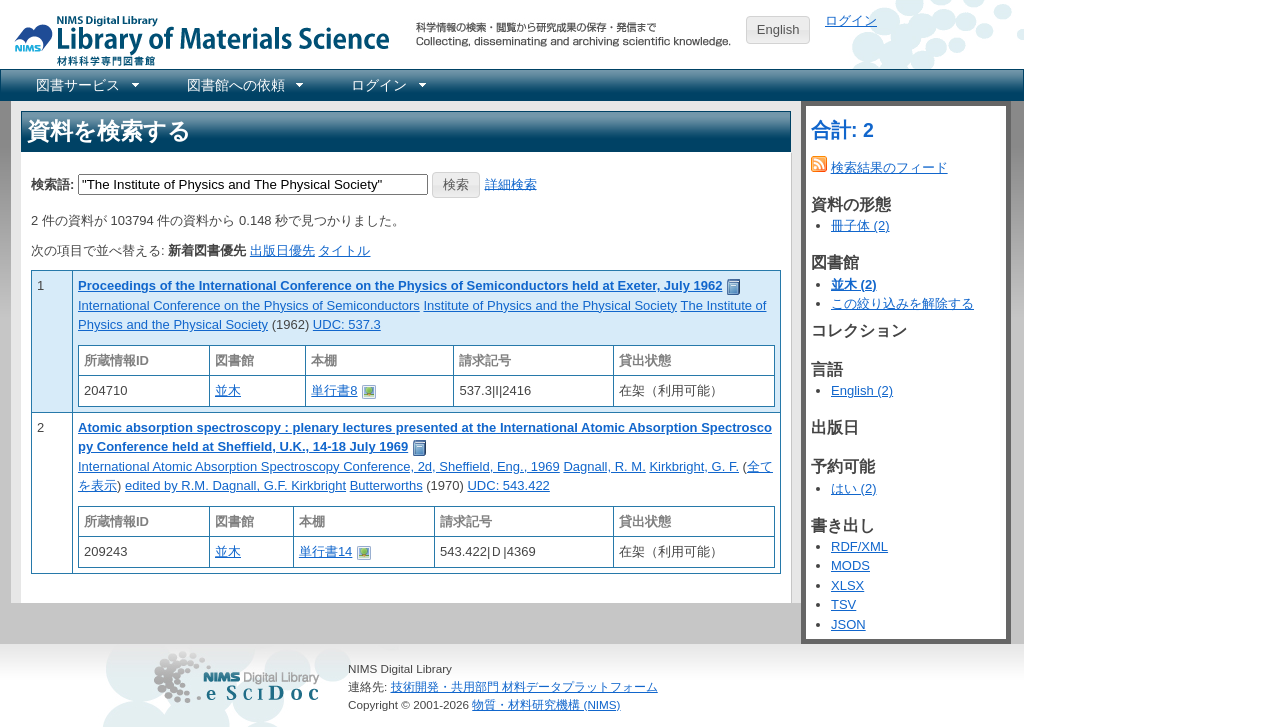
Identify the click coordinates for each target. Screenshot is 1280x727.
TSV (843, 604)
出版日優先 (282, 250)
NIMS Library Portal (196, 39)
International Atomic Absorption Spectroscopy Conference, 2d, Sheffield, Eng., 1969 (319, 466)
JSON (848, 624)
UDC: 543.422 (508, 485)
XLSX (847, 585)
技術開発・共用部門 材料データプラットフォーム (524, 686)
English (778, 29)
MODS (850, 565)
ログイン (851, 20)
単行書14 (325, 551)
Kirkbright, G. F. (694, 466)
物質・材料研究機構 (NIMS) (546, 704)
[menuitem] (86, 85)
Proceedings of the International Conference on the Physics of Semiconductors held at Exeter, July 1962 (400, 285)
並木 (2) (854, 284)
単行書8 (334, 390)
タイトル (344, 250)
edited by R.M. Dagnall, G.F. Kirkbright (235, 485)
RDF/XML (859, 546)
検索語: (52, 183)
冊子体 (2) (860, 225)
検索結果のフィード (889, 167)
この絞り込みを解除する (902, 303)
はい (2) (854, 488)
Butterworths (386, 485)
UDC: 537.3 (347, 324)
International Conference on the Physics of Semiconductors (249, 305)
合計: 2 (842, 130)
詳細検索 (511, 183)
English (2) (862, 390)
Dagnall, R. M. (604, 466)
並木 (228, 390)
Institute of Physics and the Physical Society (550, 305)
